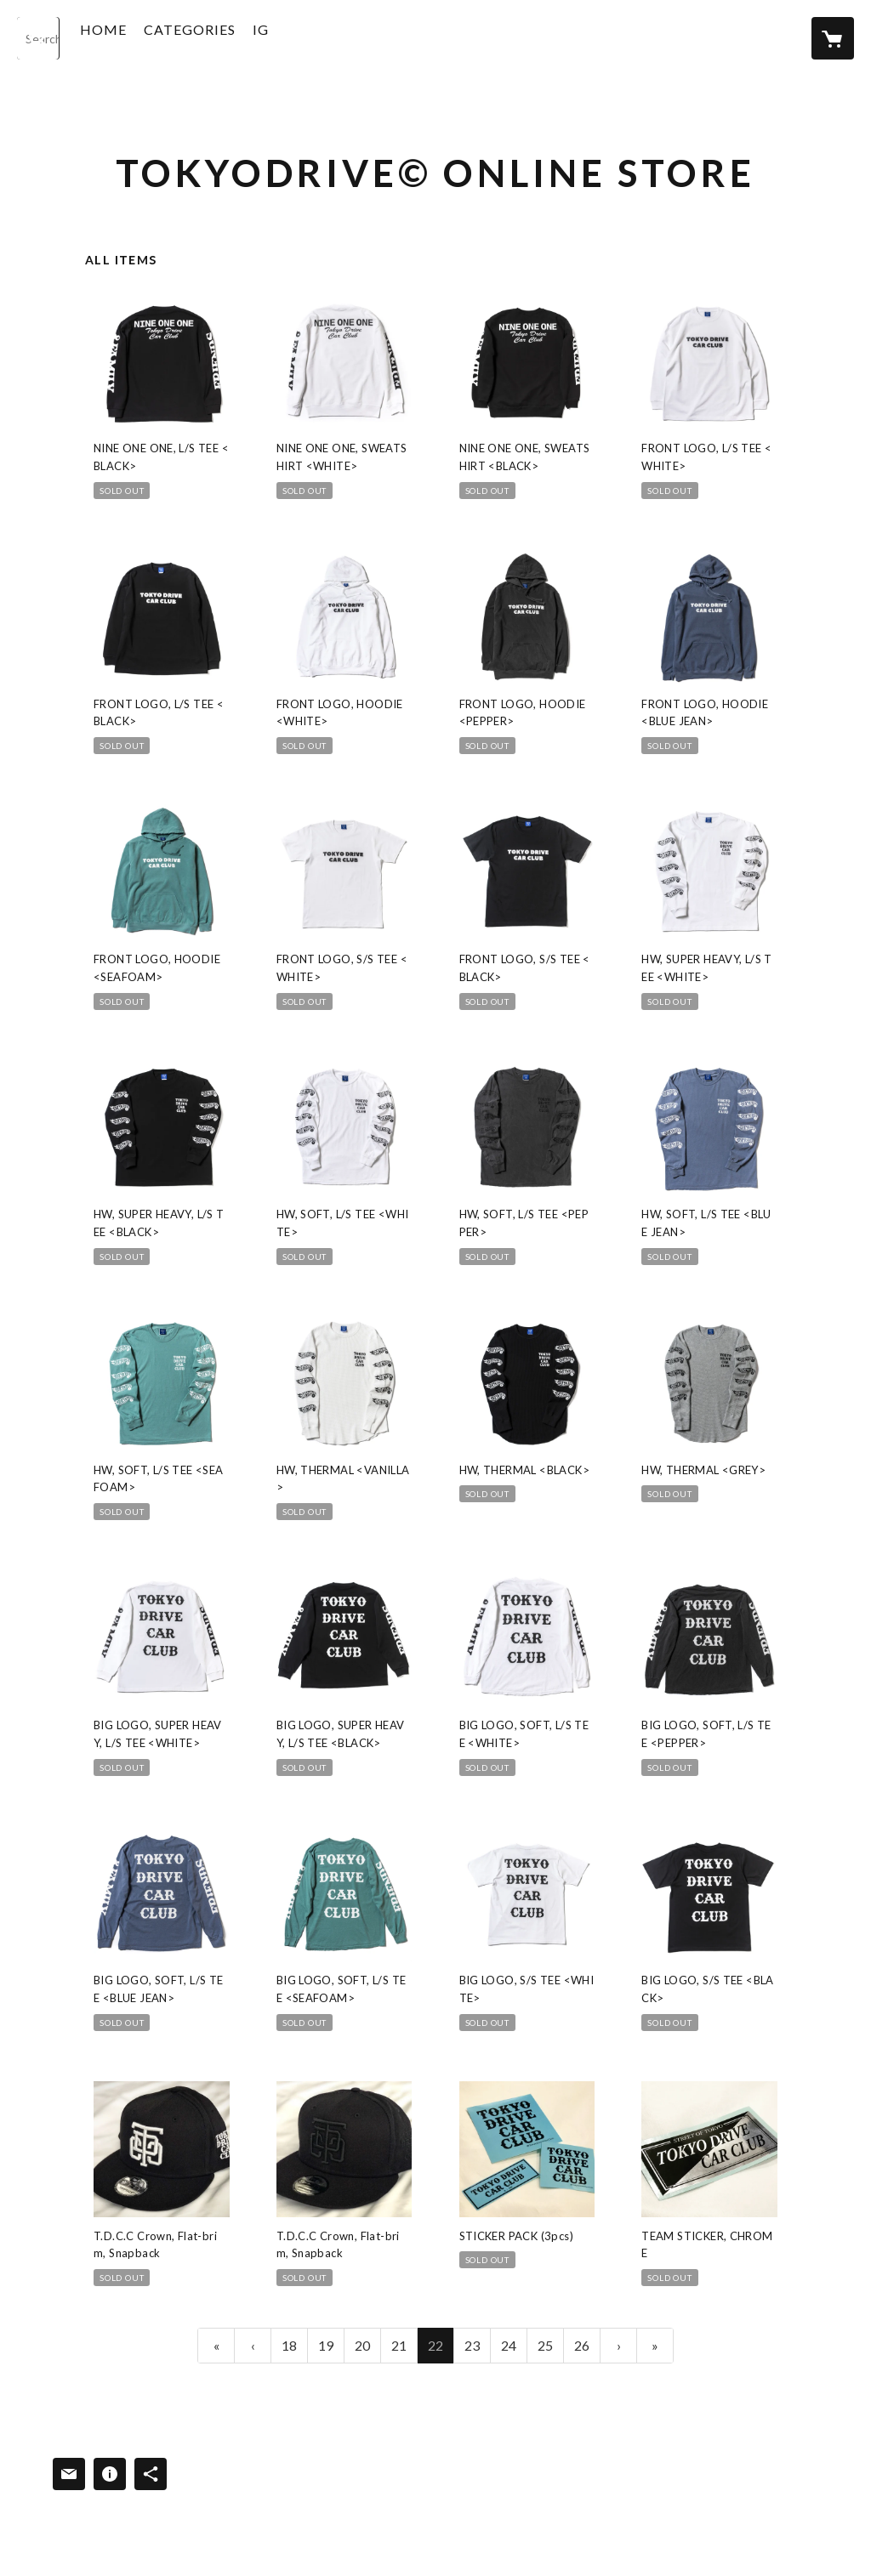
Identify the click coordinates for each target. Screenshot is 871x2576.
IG (291, 37)
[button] (220, 41)
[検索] (38, 38)
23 (472, 2345)
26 (581, 2345)
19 (325, 2345)
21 (399, 2345)
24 (508, 2345)
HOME (134, 37)
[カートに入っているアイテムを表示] (832, 38)
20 (362, 2345)
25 (545, 2345)
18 (289, 2345)
